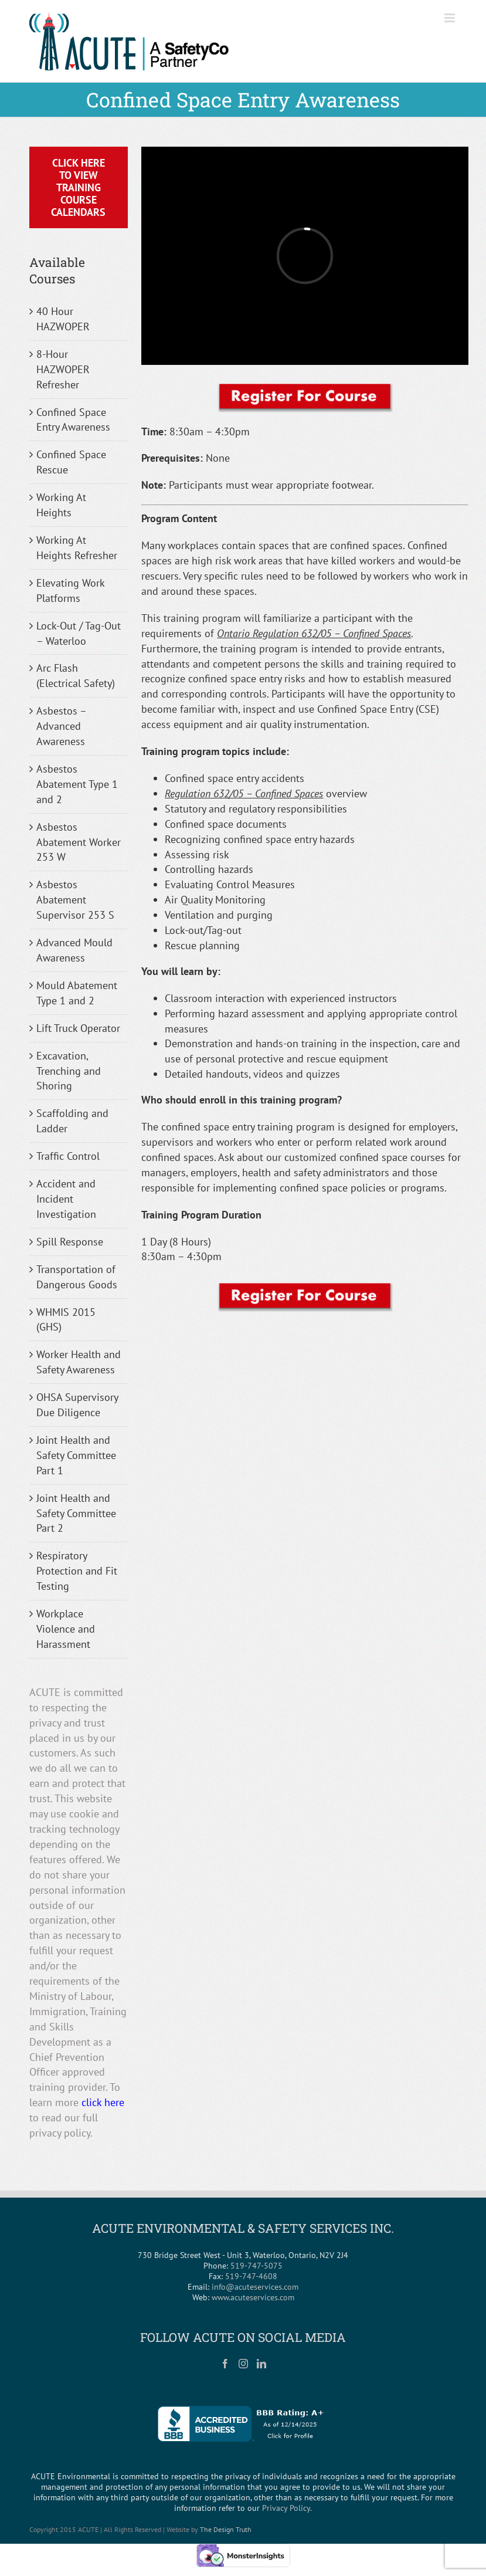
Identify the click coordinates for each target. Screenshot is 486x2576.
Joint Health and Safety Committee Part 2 (76, 1513)
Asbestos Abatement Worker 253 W (78, 842)
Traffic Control (68, 1156)
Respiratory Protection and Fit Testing (76, 1571)
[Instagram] (243, 2363)
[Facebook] (225, 2363)
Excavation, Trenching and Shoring (68, 1071)
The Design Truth (226, 2529)
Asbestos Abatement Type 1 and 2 (77, 784)
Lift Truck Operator (78, 1028)
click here (102, 2102)
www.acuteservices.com (253, 2297)
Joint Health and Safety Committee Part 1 (76, 1455)
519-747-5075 (256, 2265)
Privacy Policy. (287, 2508)
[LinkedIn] (261, 2363)
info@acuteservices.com (255, 2286)
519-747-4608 (251, 2276)
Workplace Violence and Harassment (65, 1629)
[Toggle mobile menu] (450, 18)
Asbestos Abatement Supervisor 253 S (75, 900)
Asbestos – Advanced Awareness (61, 726)
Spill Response (69, 1241)
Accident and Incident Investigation (66, 1199)
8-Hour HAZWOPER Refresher (63, 369)
